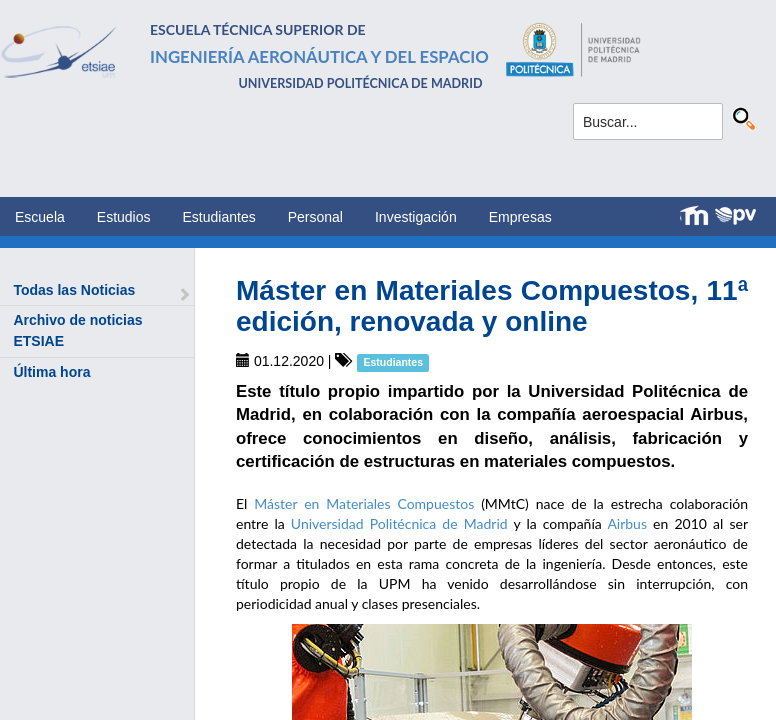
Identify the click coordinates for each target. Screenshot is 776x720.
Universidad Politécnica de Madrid (399, 523)
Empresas (520, 217)
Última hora (51, 372)
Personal (315, 217)
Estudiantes (219, 217)
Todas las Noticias (74, 290)
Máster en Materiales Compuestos (364, 503)
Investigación (416, 217)
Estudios (124, 217)
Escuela (40, 217)
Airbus (627, 523)
